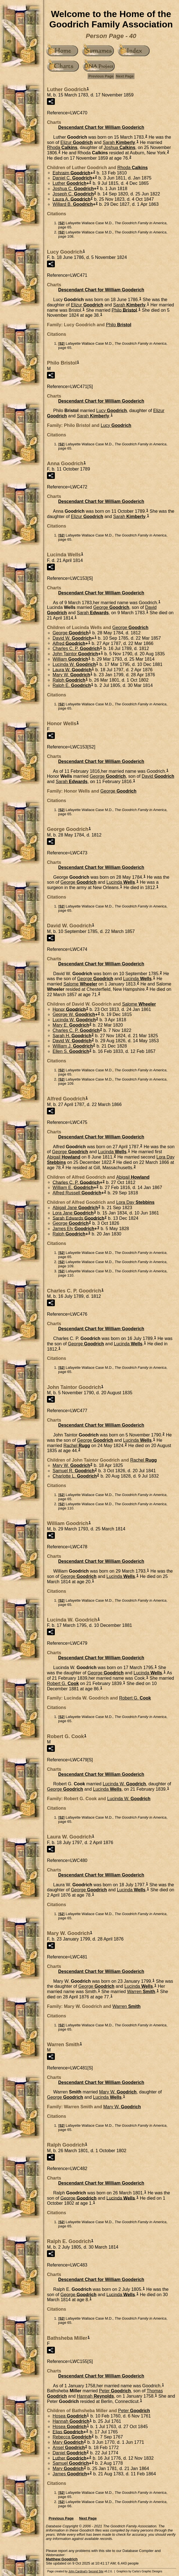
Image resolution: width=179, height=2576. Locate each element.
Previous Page (101, 76)
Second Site (95, 2571)
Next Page (125, 76)
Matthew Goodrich (61, 2559)
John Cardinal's (78, 2571)
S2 (61, 223)
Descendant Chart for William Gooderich (101, 127)
